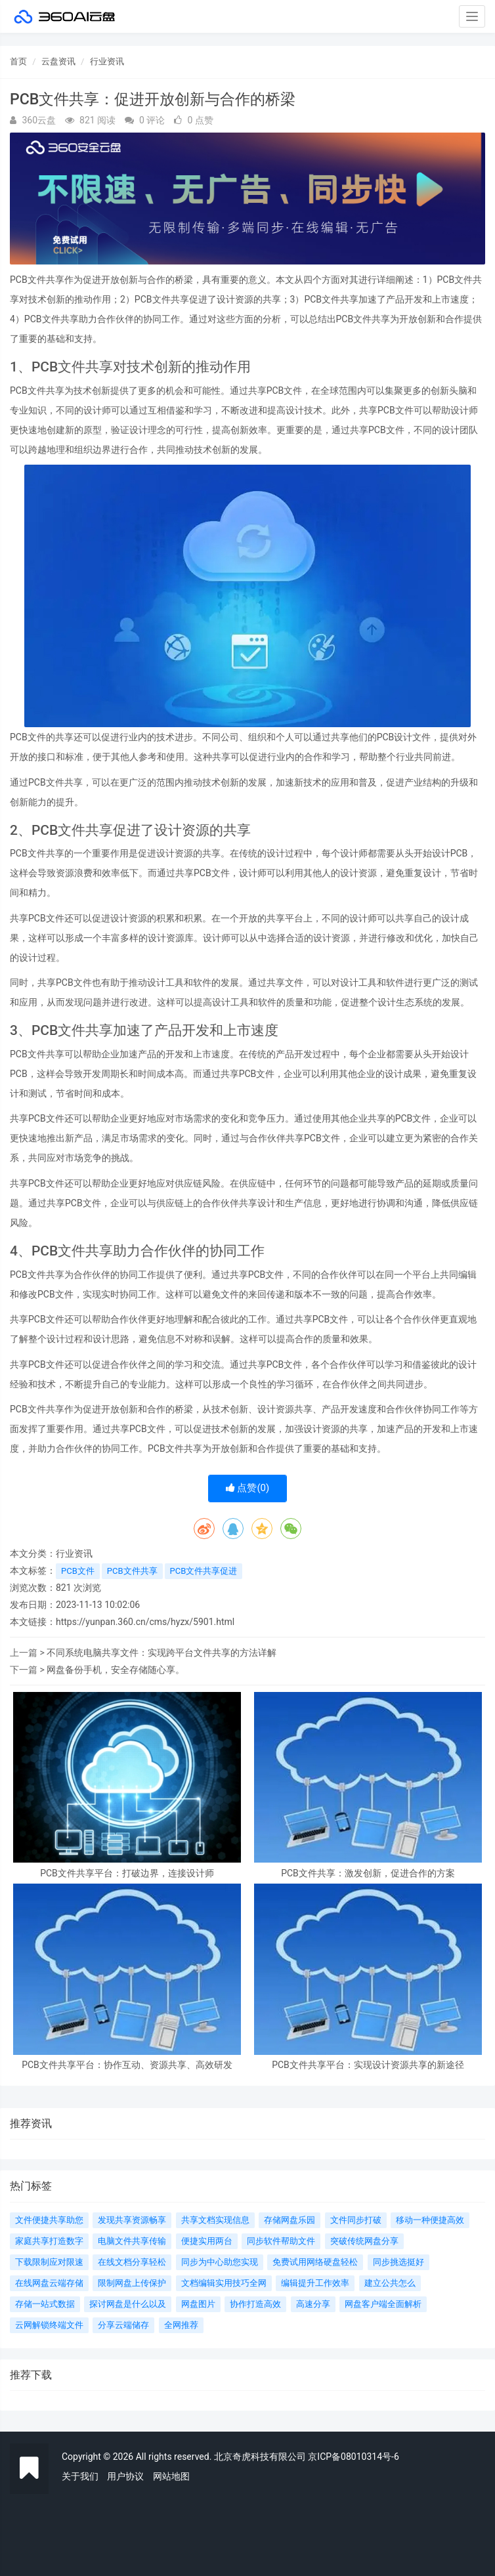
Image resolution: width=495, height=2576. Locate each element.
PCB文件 (78, 1571)
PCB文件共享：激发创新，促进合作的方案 (368, 1873)
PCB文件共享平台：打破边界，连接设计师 (127, 1873)
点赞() (248, 1488)
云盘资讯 (58, 61)
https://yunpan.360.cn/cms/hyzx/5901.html (145, 1621)
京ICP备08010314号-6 (353, 2456)
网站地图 (171, 2476)
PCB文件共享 (132, 1571)
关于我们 (80, 2476)
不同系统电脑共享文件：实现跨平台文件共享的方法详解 (161, 1652)
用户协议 (125, 2476)
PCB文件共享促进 (204, 1571)
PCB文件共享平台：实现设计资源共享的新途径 (368, 2065)
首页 (18, 61)
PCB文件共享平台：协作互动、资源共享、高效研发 (127, 2065)
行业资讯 (107, 61)
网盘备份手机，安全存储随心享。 (115, 1669)
